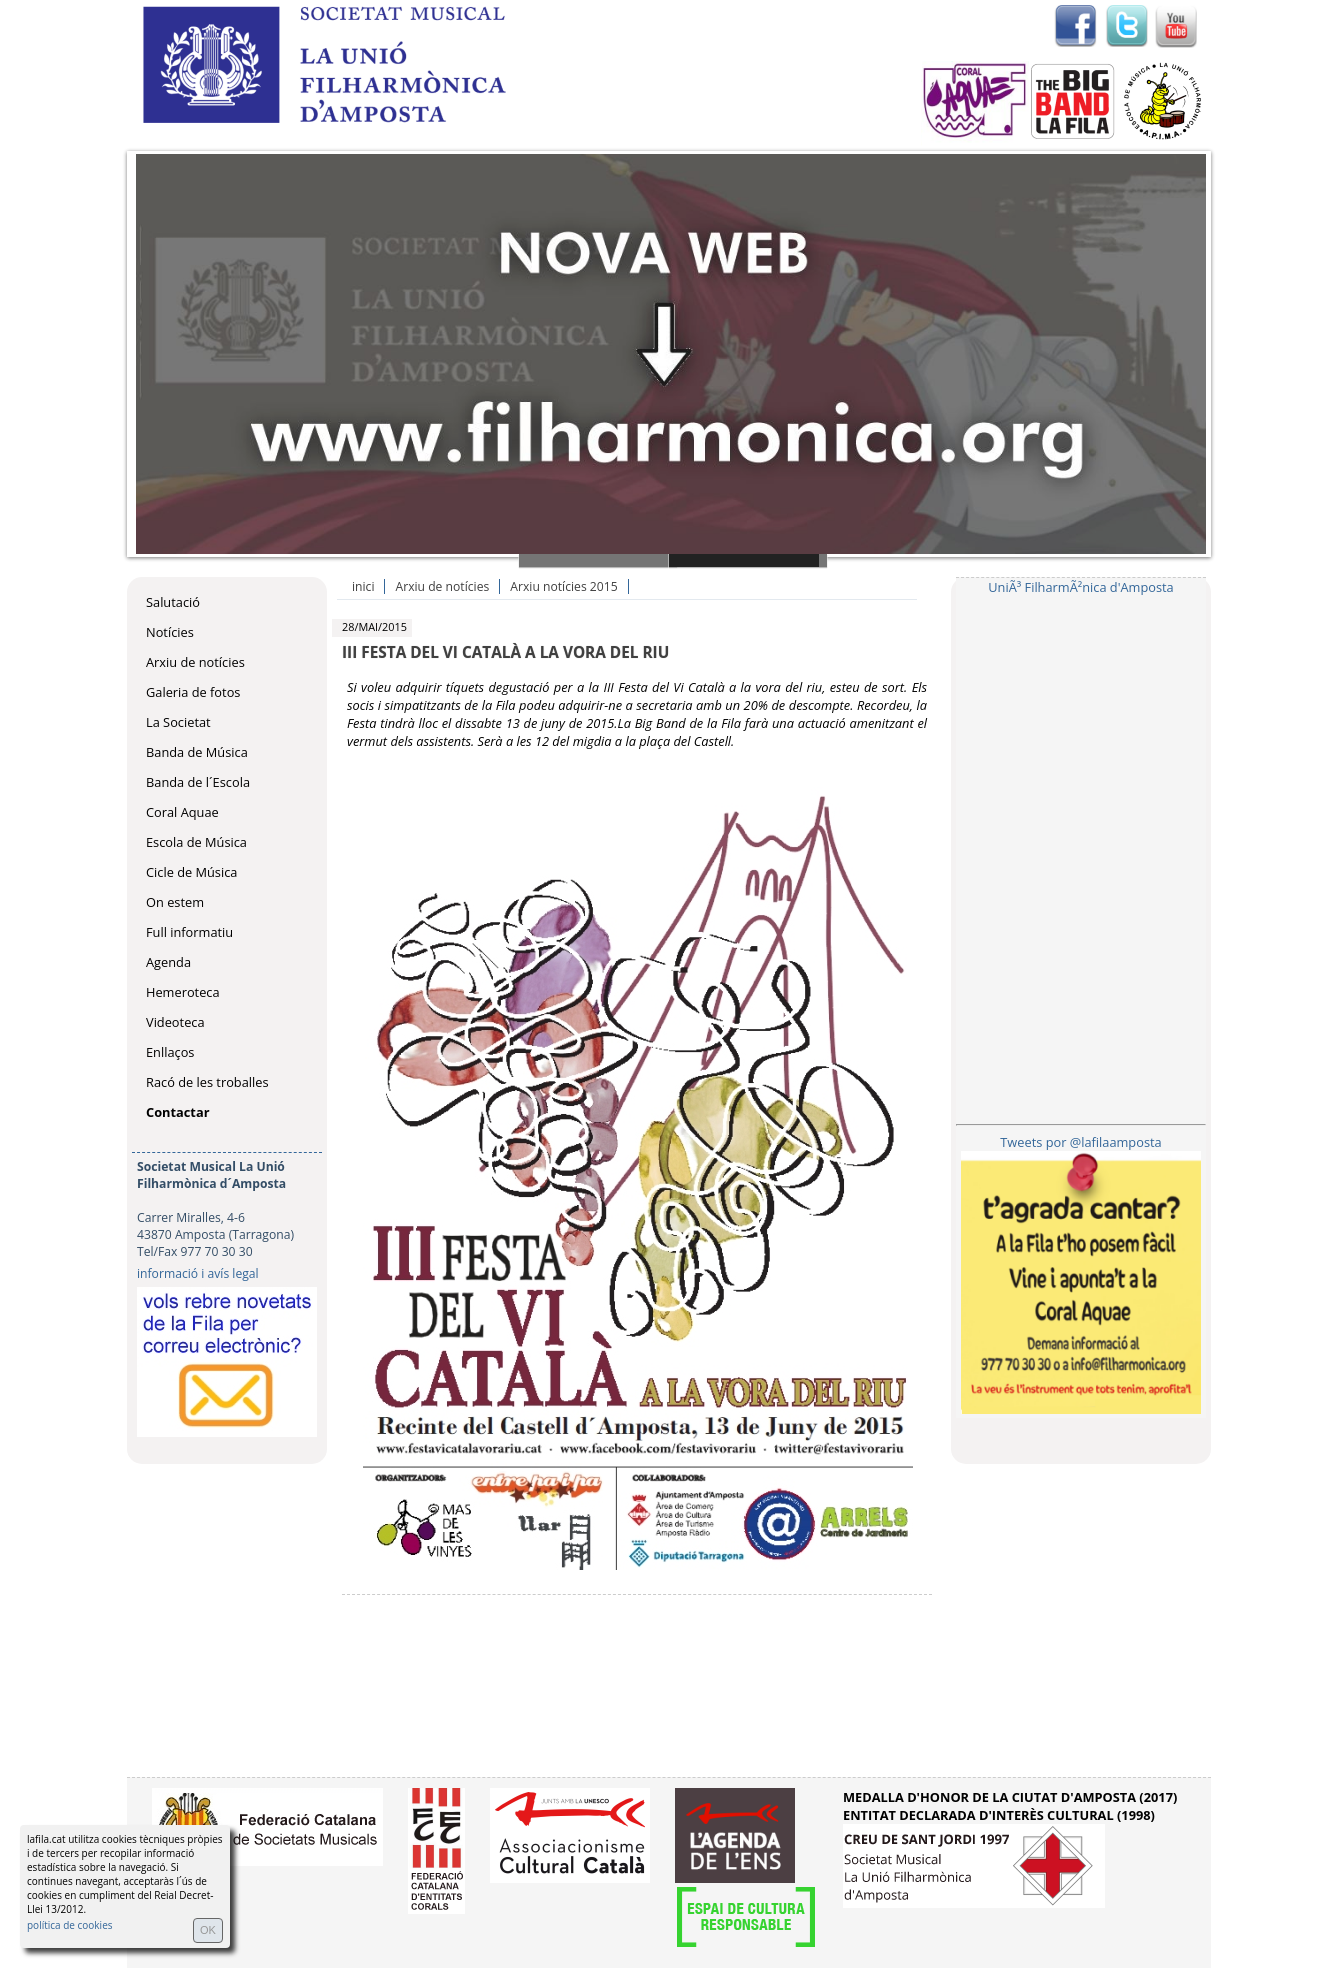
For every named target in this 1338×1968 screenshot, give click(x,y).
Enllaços (170, 1052)
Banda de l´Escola (198, 782)
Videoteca (175, 1022)
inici (363, 586)
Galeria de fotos (193, 692)
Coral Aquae (182, 812)
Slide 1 (598, 560)
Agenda (168, 962)
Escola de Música (196, 842)
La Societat (178, 722)
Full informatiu (189, 932)
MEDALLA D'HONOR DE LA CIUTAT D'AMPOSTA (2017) (1010, 1797)
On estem (175, 902)
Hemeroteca (183, 992)
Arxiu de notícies (195, 662)
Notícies (170, 632)
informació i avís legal (198, 1273)
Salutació (173, 602)
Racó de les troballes (207, 1082)
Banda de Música (197, 752)
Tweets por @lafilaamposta (1080, 1142)
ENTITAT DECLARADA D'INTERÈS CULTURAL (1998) (999, 1815)
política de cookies (70, 1925)
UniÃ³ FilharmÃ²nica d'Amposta (1080, 587)
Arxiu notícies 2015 (563, 586)
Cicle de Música (191, 872)
